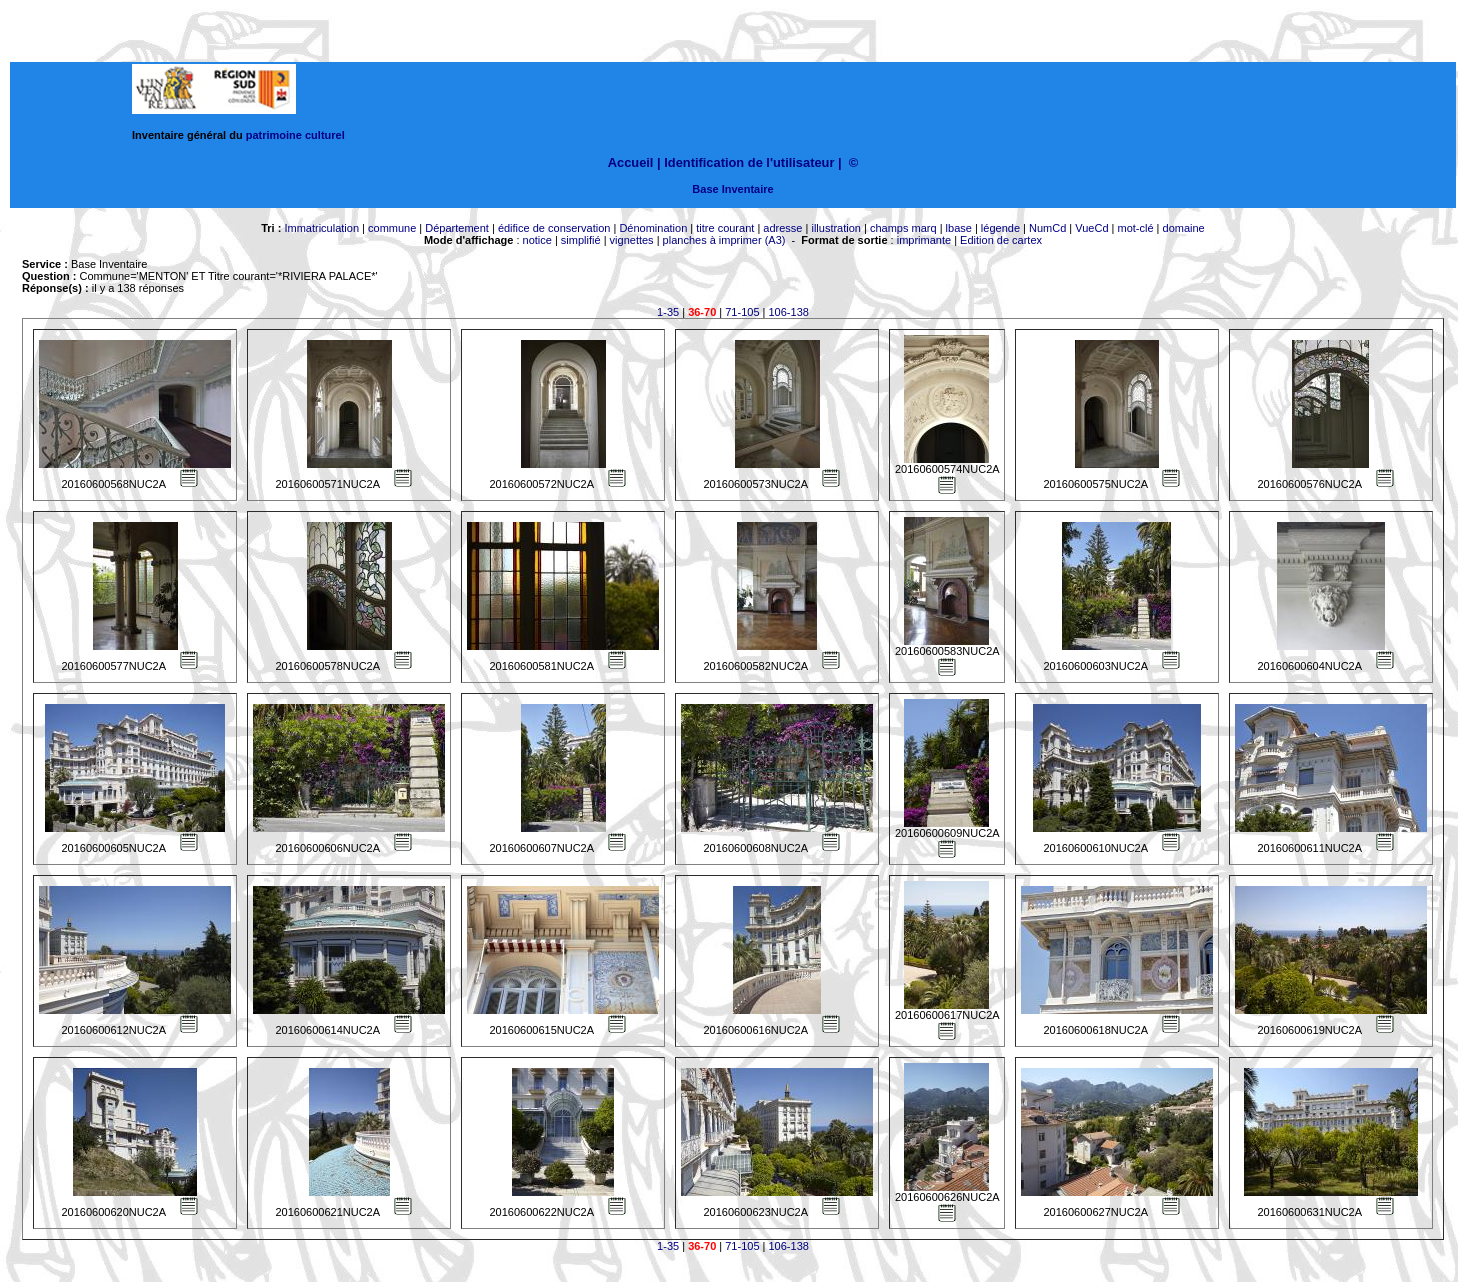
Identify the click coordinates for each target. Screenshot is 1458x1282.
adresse (782, 228)
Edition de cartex (1001, 240)
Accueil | (634, 162)
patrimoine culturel (295, 135)
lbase (959, 228)
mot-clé (1136, 228)
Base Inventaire (732, 189)
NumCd (1047, 228)
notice (537, 240)
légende (1000, 228)
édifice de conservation (554, 228)
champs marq (903, 228)
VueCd (1091, 228)
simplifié (581, 240)
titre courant (725, 228)
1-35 (668, 312)
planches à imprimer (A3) (724, 240)
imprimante (924, 240)
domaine (1184, 228)
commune (392, 228)
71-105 (742, 312)
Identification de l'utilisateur (749, 162)
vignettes (632, 240)
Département (457, 228)
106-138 (789, 312)
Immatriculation (321, 228)
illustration (836, 228)
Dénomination (653, 228)
